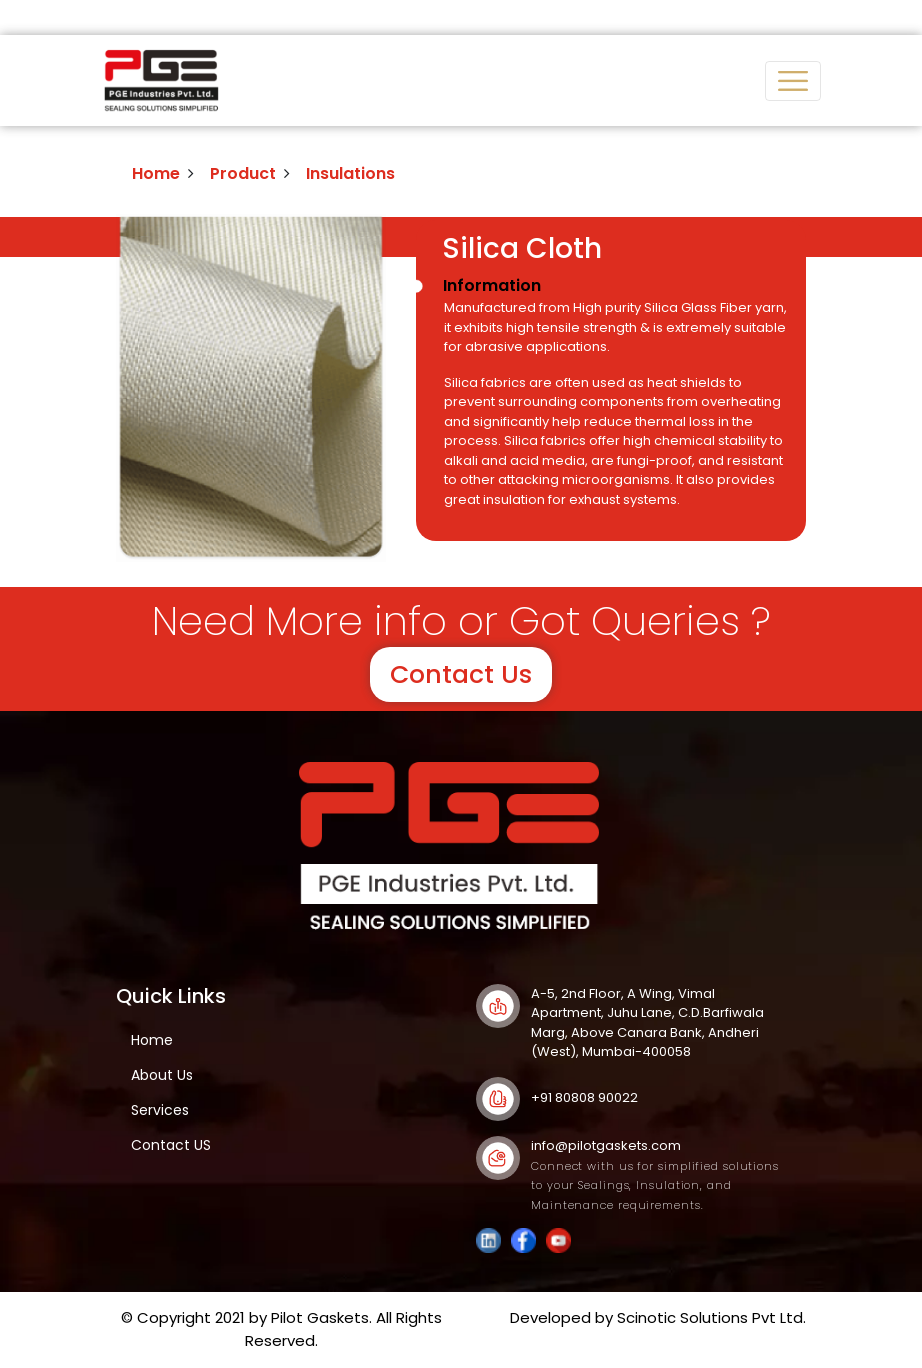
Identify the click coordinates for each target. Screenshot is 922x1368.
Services (160, 1110)
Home (156, 173)
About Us (162, 1075)
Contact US (171, 1145)
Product (243, 173)
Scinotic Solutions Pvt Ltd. (711, 1317)
